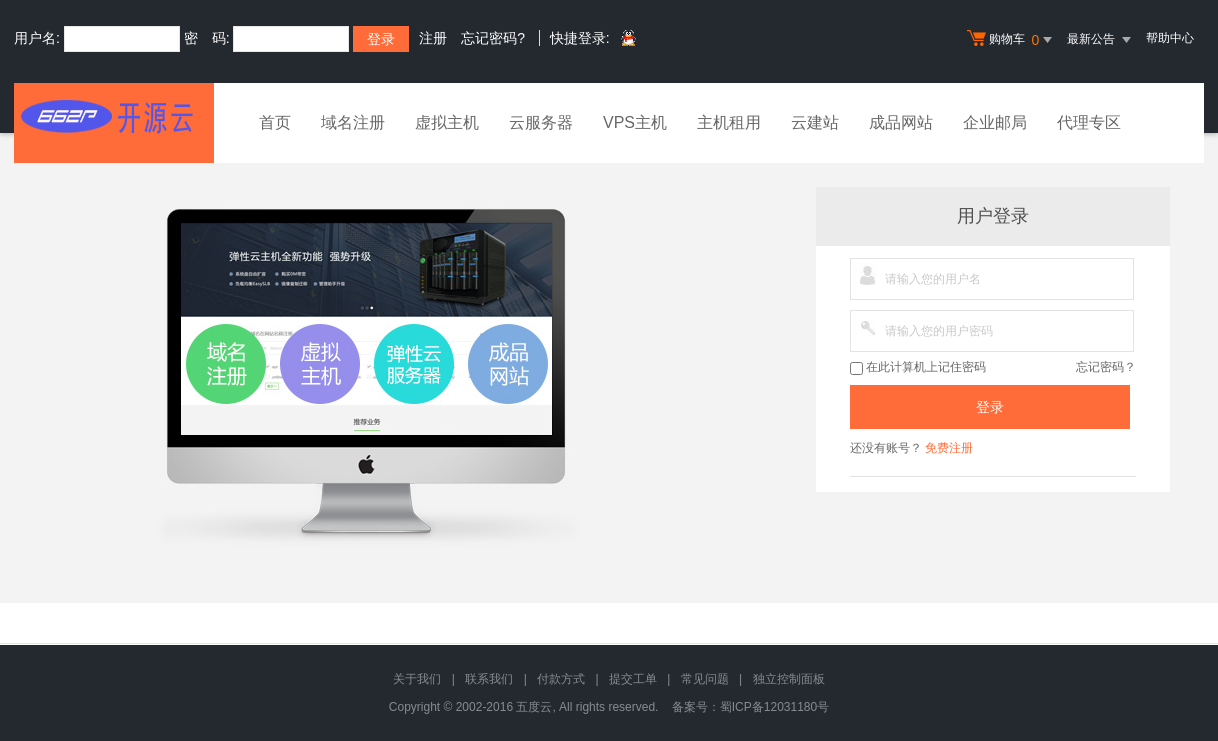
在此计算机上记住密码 (918, 367)
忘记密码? (493, 38)
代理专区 (1089, 122)
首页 (275, 122)
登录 (990, 407)
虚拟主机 (447, 122)
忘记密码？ (1106, 367)
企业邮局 (995, 122)
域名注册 (353, 122)
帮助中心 (1170, 38)
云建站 (815, 122)
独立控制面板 (789, 679)
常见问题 (705, 679)
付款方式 (561, 679)
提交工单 (633, 679)
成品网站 (901, 122)
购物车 (1012, 40)
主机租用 (729, 122)
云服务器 (541, 122)
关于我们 (417, 679)
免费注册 (949, 448)
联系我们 (489, 679)
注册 (433, 38)
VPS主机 (635, 122)
